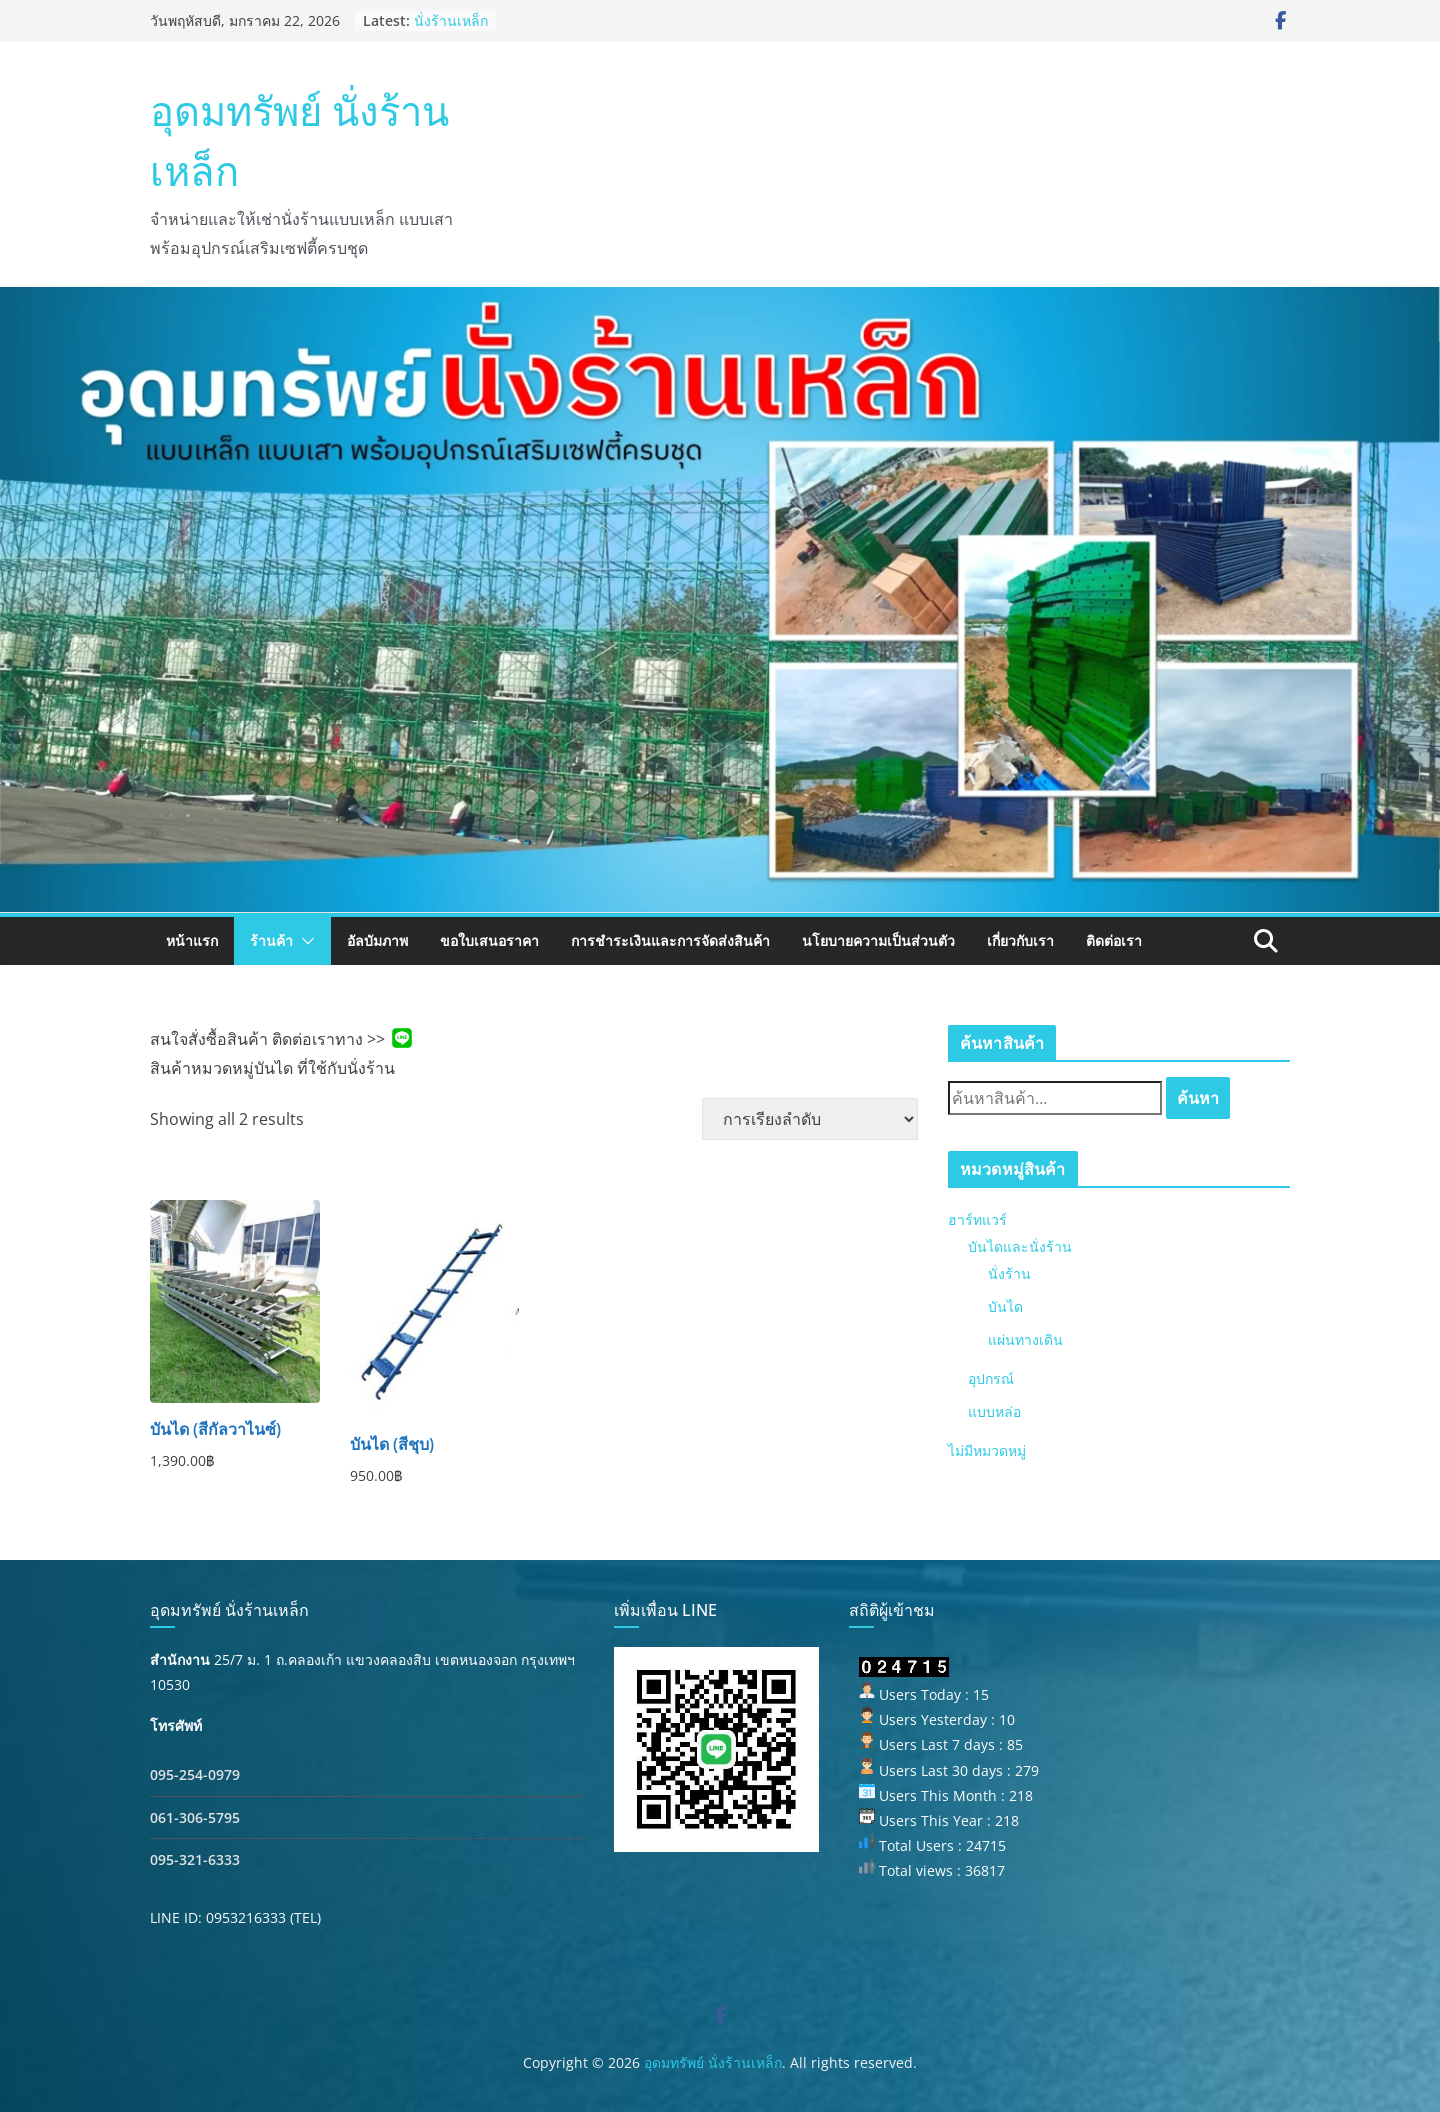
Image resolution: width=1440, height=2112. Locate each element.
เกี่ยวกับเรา (1020, 940)
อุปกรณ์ (991, 1378)
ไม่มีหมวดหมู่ (987, 1450)
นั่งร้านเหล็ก (451, 20)
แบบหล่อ (994, 1411)
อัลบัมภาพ (377, 940)
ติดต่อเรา (1114, 940)
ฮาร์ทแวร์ (977, 1219)
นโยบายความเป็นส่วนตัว (878, 940)
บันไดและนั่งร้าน (1020, 1246)
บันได (1005, 1306)
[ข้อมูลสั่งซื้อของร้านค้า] (810, 1119)
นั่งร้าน (1009, 1273)
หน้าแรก (192, 940)
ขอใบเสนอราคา (489, 940)
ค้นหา (1198, 1098)
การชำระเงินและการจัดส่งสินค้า (670, 940)
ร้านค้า (271, 940)
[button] (304, 941)
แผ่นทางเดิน (1025, 1339)
